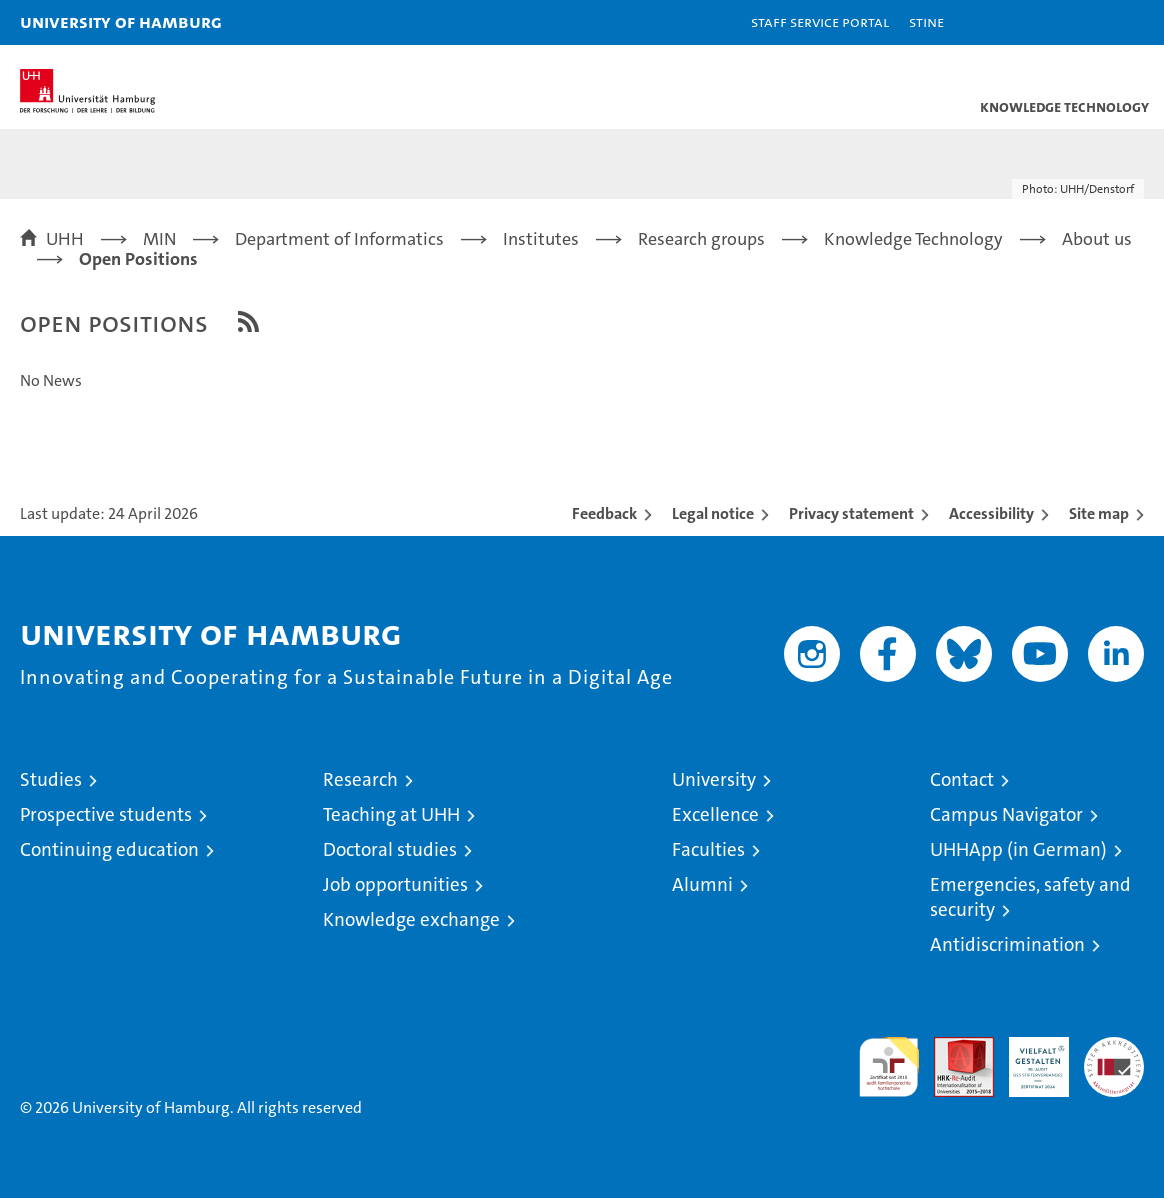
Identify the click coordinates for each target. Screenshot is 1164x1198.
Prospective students (106, 814)
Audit (953, 1047)
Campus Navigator (1006, 814)
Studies (51, 779)
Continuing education (109, 849)
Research (360, 779)
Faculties (708, 849)
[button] (1086, 22)
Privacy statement (851, 513)
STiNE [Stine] (926, 21)
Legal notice (713, 513)
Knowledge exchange (411, 919)
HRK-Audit (1028, 1058)
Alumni (702, 884)
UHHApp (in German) (1018, 849)
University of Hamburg (121, 21)
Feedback (604, 513)
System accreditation (1114, 1058)
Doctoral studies (390, 849)
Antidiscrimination (1007, 944)
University (714, 779)
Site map (1099, 513)
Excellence (715, 814)
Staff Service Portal (820, 21)
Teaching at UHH (391, 814)
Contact (962, 779)
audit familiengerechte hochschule (889, 1067)
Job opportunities (395, 884)
